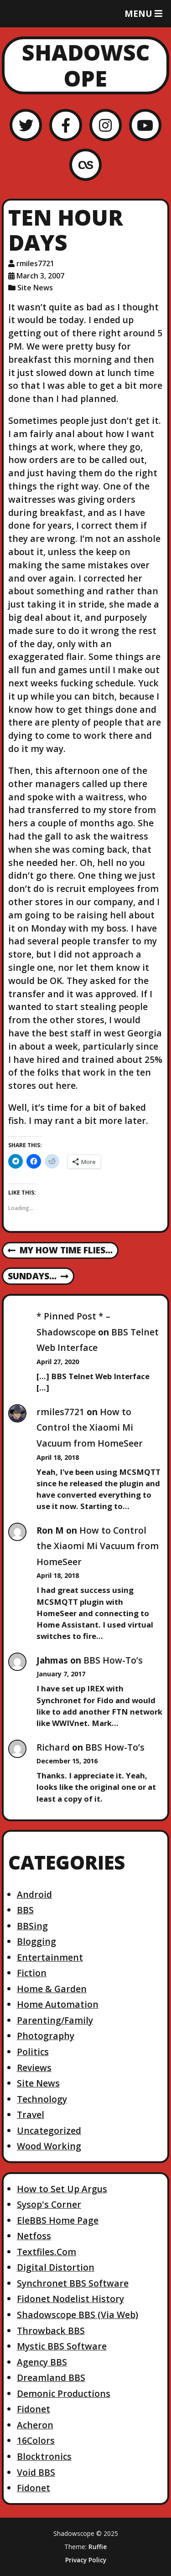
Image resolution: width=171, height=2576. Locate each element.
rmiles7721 (60, 1412)
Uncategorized (49, 2130)
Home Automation (57, 2004)
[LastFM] (85, 165)
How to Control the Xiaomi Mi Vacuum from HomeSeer (89, 1427)
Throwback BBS (51, 2330)
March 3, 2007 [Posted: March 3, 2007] (40, 276)
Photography (45, 2036)
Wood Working (49, 2146)
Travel (30, 2114)
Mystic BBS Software (62, 2346)
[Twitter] (26, 125)
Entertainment (50, 1957)
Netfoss (34, 2236)
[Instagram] (105, 125)
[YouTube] (145, 125)
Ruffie (97, 2546)
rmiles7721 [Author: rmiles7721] (35, 263)
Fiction (32, 1973)
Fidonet (33, 2409)
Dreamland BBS (51, 2377)
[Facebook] (65, 125)
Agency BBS (42, 2362)
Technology (42, 2099)
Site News (35, 288)
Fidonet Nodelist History (70, 2299)
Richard (53, 1747)
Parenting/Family (55, 2020)
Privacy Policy (85, 2560)
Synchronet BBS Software (73, 2283)
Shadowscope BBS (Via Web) (77, 2314)
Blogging (36, 1941)
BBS (25, 1910)
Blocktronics (44, 2456)
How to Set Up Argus (62, 2189)
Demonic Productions (63, 2393)
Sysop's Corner (49, 2204)
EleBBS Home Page (57, 2220)
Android (34, 1894)
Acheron (35, 2425)
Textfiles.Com (46, 2252)
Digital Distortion (55, 2267)
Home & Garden (52, 1989)
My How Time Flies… (60, 1250)
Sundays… (38, 1276)
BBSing (32, 1926)
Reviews (34, 2067)
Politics (33, 2051)
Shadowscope (86, 65)
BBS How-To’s (113, 1660)
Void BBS (36, 2472)
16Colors (36, 2440)
